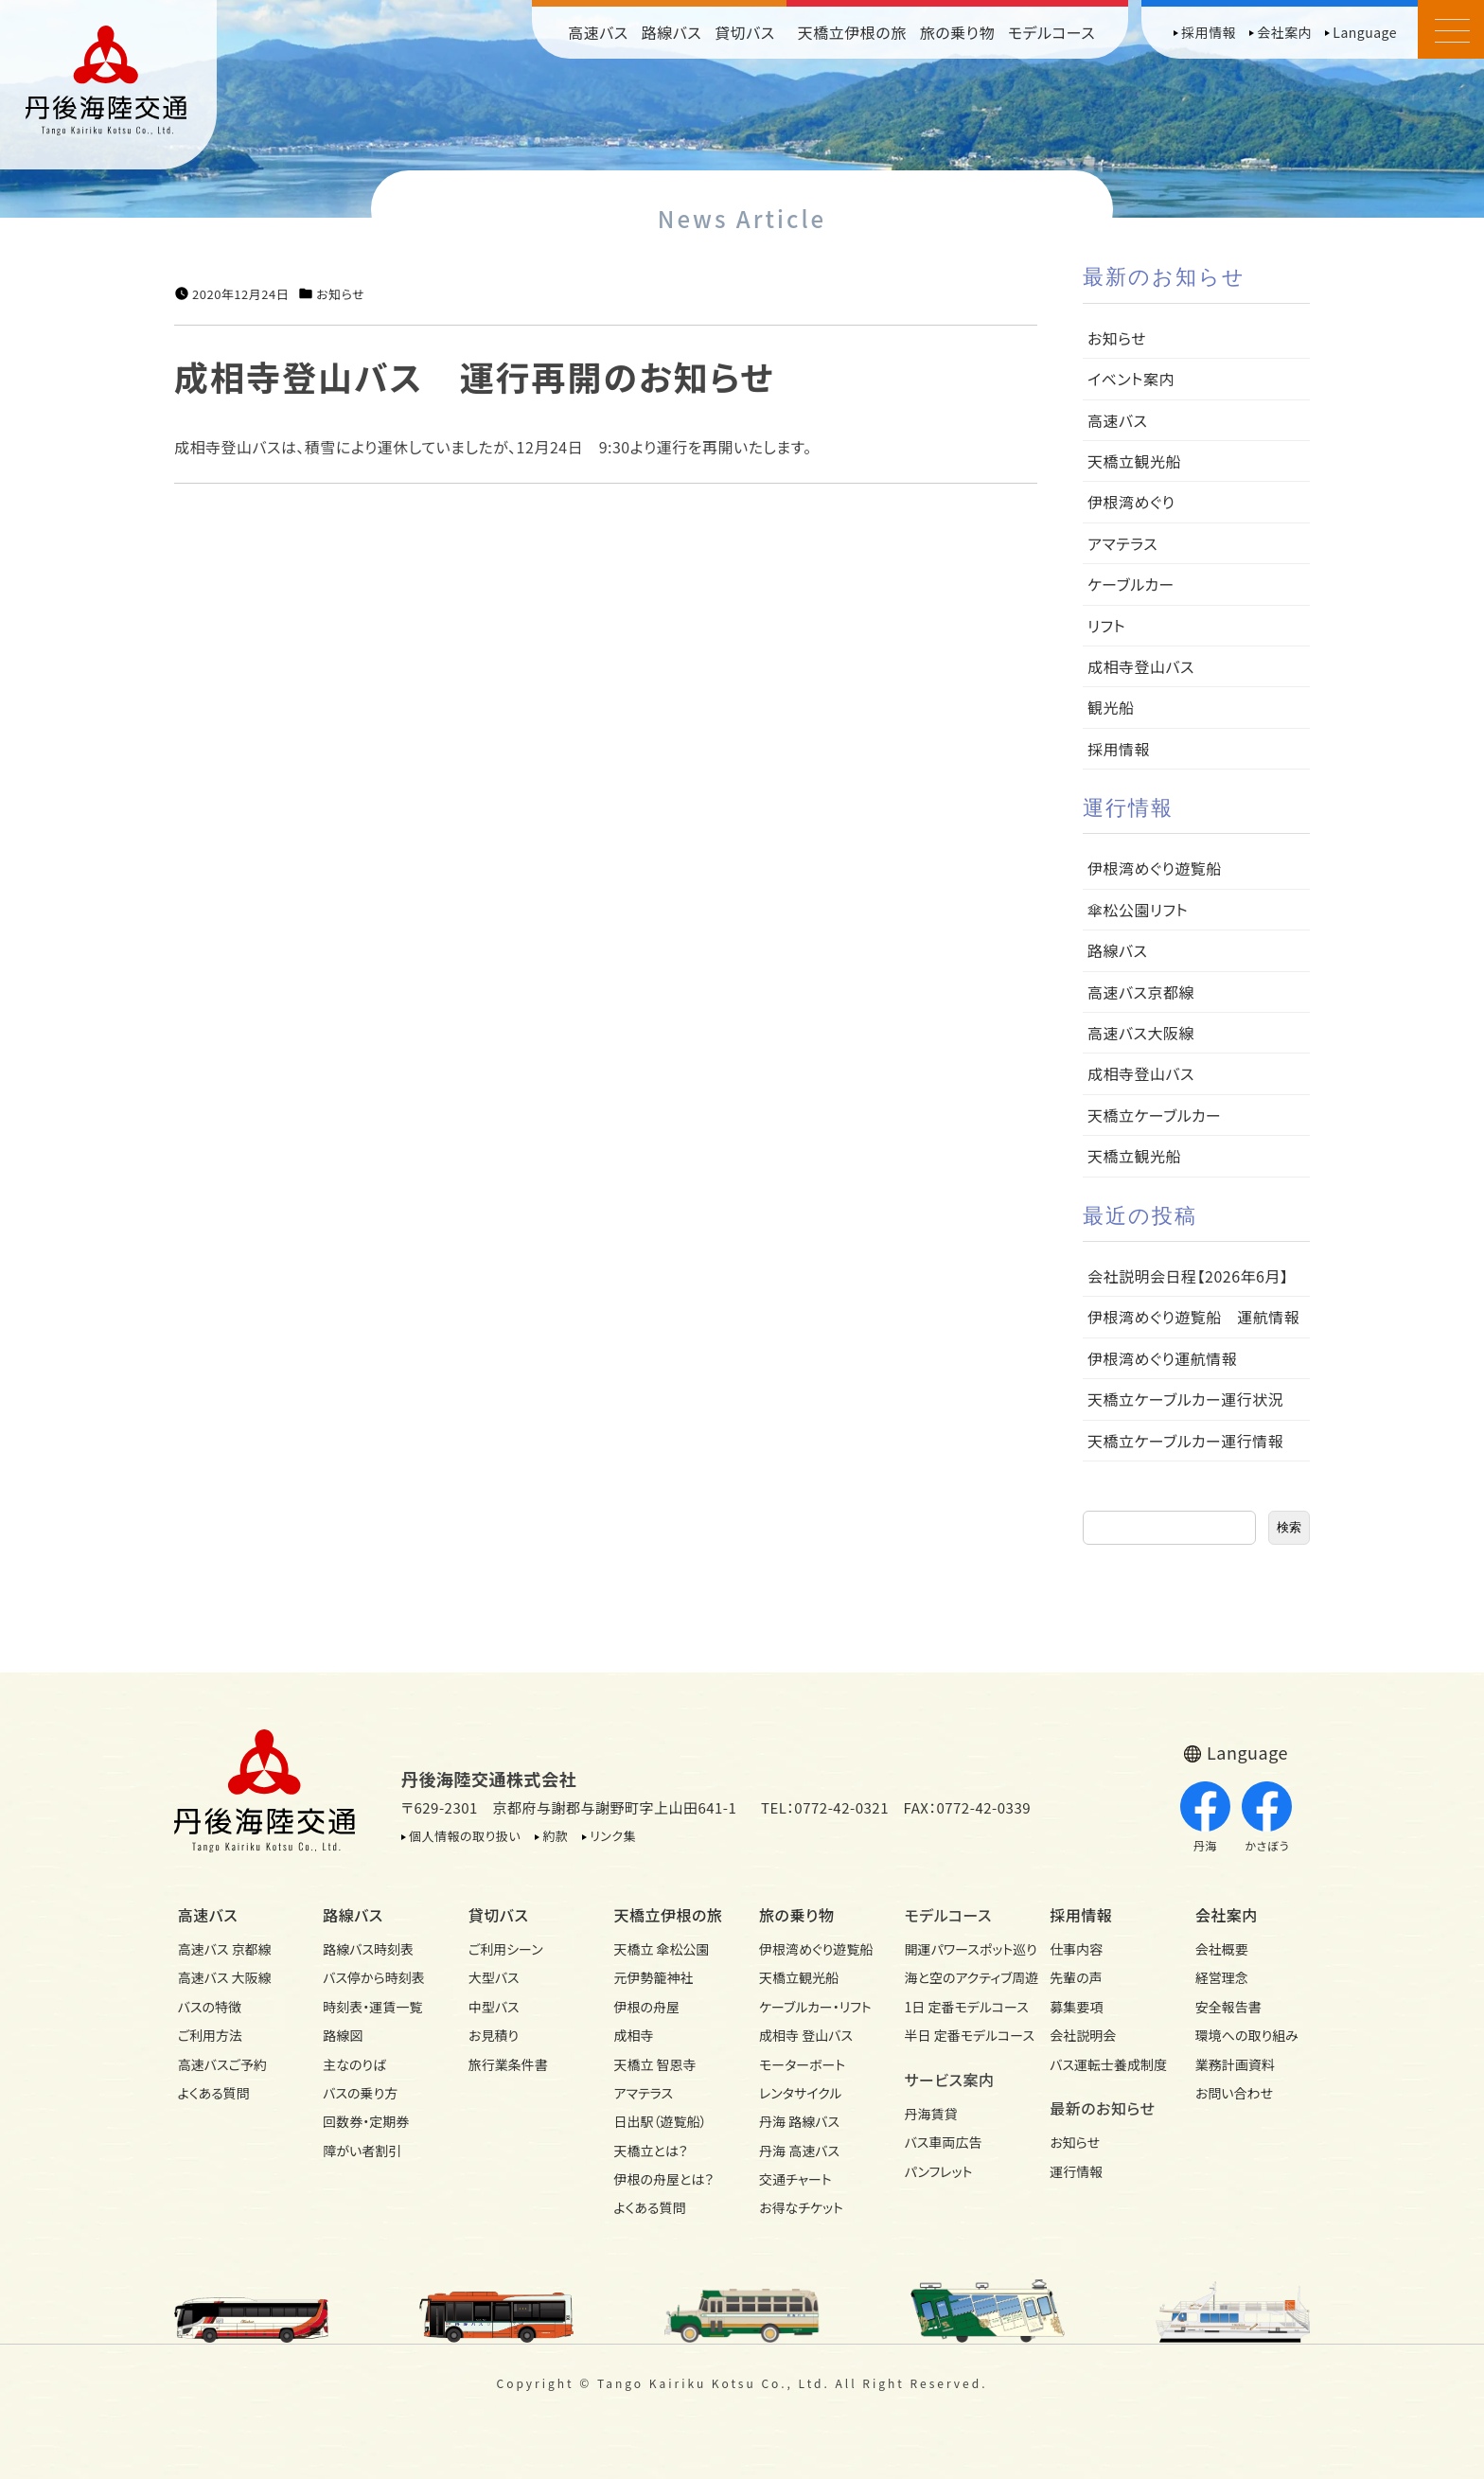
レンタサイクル (800, 2092)
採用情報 (1208, 32)
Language (1365, 32)
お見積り (493, 2035)
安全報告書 (1228, 2006)
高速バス (598, 32)
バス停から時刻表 (374, 1977)
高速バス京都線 (1140, 992)
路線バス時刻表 (368, 1948)
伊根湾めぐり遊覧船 (1154, 868)
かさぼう (1267, 1817)
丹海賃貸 (931, 2113)
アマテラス (1122, 543)
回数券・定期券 (366, 2121)
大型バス (494, 1977)
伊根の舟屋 (646, 2006)
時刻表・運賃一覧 (372, 2006)
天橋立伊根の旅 (852, 32)
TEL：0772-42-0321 (825, 1807)
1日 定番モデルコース (960, 2006)
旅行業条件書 (508, 2064)
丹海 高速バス (799, 2150)
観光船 (1111, 707)
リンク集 (613, 1836)
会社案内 (1284, 32)
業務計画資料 (1235, 2064)
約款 (555, 1836)
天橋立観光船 (1134, 461)
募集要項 (1076, 2006)
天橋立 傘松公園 (661, 1948)
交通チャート (795, 2178)
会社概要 (1221, 1948)
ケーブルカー (1131, 584)
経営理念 (1221, 1977)
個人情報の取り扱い (465, 1836)
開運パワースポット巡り (960, 1948)
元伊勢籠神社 (653, 1977)
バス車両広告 (943, 2142)
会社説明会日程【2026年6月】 (1187, 1276)
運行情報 (1076, 2171)
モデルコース (1051, 32)
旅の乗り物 (957, 32)
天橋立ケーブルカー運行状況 (1185, 1399)
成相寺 (633, 2035)
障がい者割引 (362, 2150)
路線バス (672, 32)
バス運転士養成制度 (1105, 2064)
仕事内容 (1076, 1948)
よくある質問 (214, 2092)
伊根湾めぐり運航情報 (1162, 1358)
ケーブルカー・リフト (815, 2006)
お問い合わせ (1234, 2092)
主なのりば (354, 2064)
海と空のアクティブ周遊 (960, 1977)
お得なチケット (801, 2207)
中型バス (494, 2006)
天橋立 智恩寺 (654, 2064)
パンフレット (939, 2171)
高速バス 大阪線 (225, 1977)
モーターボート (802, 2064)
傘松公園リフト (1137, 909)
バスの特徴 (209, 2006)
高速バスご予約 (222, 2064)
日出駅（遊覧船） (659, 2121)
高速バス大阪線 (1140, 1032)
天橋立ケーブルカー (1154, 1115)
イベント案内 (1131, 378)
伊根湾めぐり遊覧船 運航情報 (1193, 1316)
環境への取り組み (1246, 2035)
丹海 (1205, 1817)
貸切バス (745, 32)
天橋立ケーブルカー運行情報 (1185, 1440)
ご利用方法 (210, 2035)
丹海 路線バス (799, 2121)
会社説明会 (1083, 2035)
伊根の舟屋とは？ (663, 2178)
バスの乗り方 (360, 2092)
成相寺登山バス (1140, 666)
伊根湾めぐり (1131, 501)
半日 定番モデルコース (960, 2035)
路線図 (342, 2035)
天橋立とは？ (650, 2150)
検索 (1289, 1527)
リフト (1106, 625)
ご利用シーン (505, 1948)
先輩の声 (1076, 1977)
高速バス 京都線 (225, 1948)
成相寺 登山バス (806, 2035)
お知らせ (340, 294)
